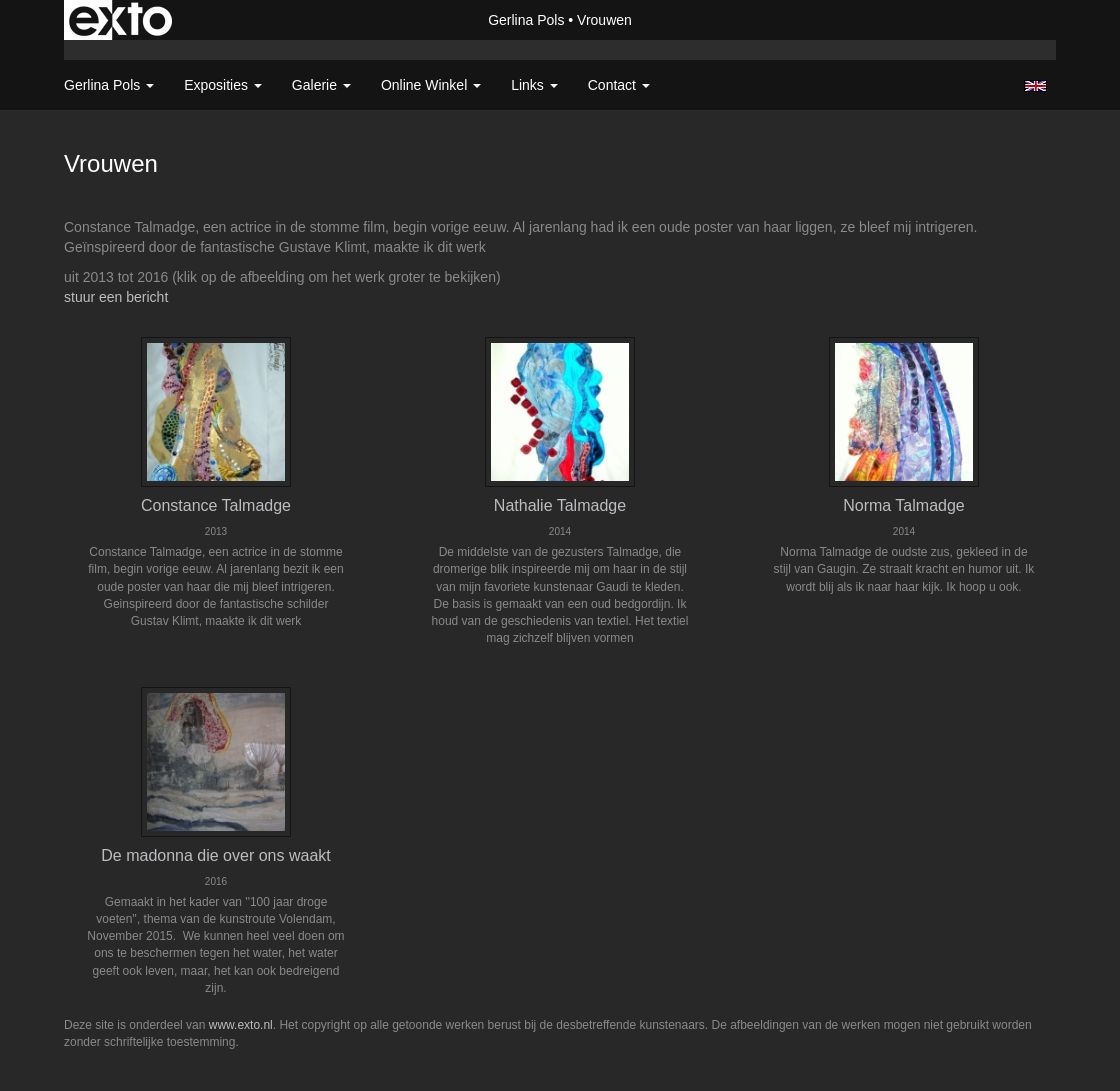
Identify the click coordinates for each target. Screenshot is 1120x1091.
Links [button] (534, 85)
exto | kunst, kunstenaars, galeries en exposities (120, 20)
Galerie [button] (321, 85)
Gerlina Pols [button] (109, 85)
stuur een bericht (116, 297)
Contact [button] (619, 85)
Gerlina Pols (526, 20)
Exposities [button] (223, 85)
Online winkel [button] (431, 85)
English (1035, 86)
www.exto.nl (241, 1025)
